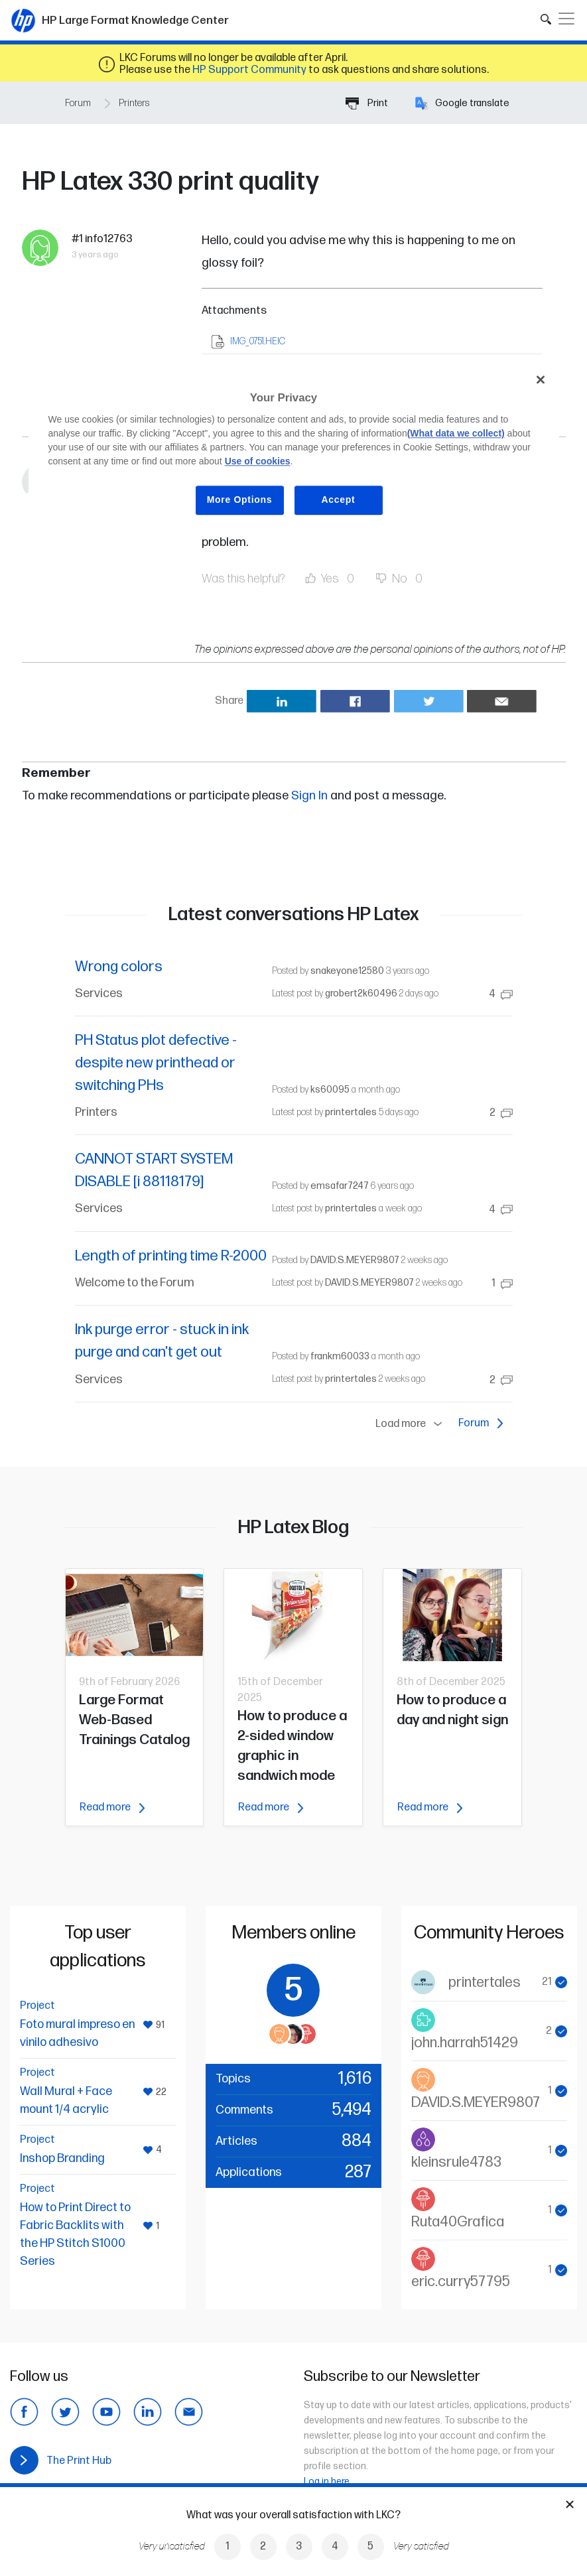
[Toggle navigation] (566, 19)
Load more (411, 1424)
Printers (134, 103)
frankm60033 (339, 1356)
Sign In (309, 795)
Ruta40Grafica (457, 2222)
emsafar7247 (339, 1185)
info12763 (109, 238)
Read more (112, 1807)
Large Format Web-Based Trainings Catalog (134, 1720)
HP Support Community (249, 70)
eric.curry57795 (460, 2282)
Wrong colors (119, 967)
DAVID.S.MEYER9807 (354, 1260)
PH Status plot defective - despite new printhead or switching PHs (156, 1063)
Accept (339, 499)
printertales (351, 1112)
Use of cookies (258, 461)
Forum (78, 103)
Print (367, 103)
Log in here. (328, 2481)
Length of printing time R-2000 (171, 1256)
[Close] (540, 380)
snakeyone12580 (347, 971)
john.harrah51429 (464, 2043)
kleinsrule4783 (456, 2162)
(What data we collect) (456, 433)
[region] (294, 450)
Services (99, 993)
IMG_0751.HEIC (257, 341)
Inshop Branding (62, 2158)
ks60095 (330, 1089)
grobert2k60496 (361, 993)
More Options (240, 499)
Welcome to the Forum (134, 1283)
